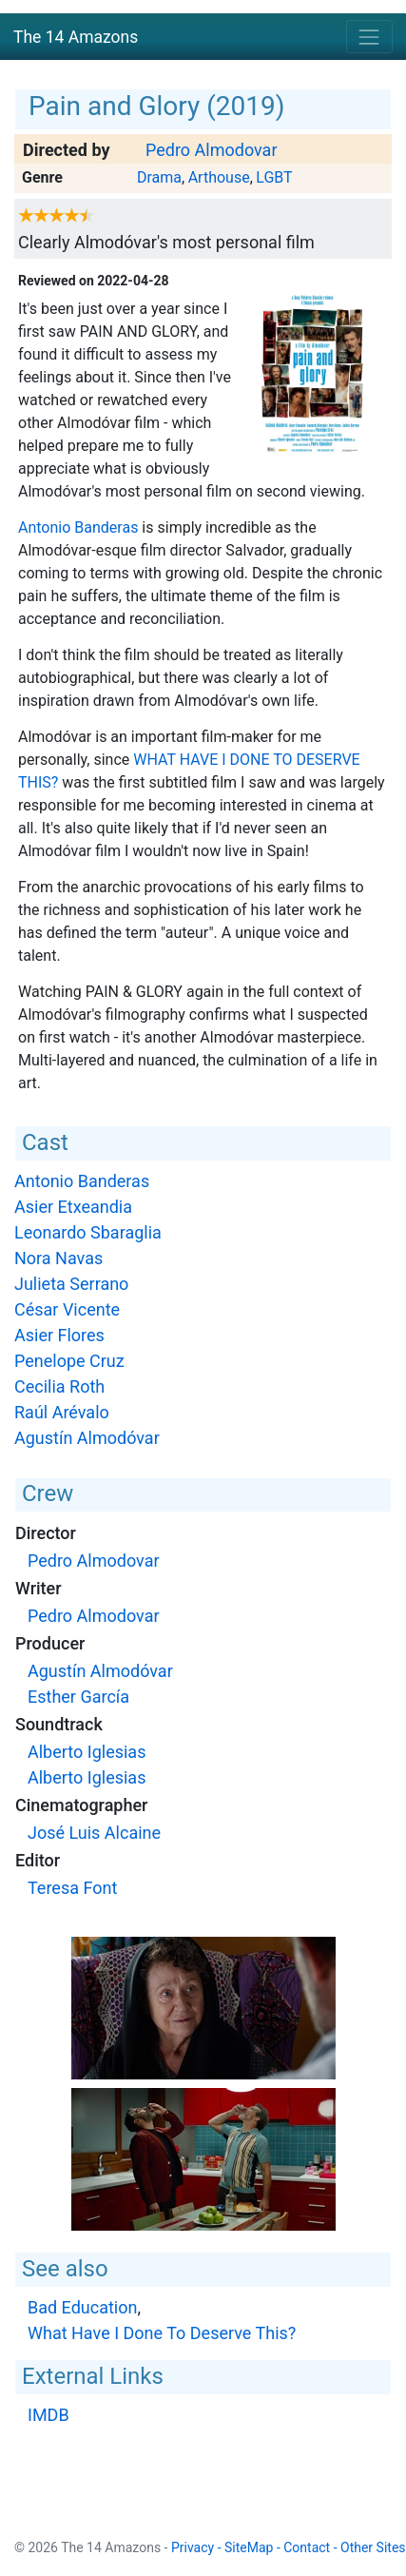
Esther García (78, 1697)
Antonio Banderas (78, 527)
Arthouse (219, 177)
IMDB (48, 2415)
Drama (159, 177)
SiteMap (248, 2547)
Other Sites (373, 2547)
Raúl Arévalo (61, 1412)
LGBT (274, 177)
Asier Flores (59, 1335)
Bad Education (82, 2307)
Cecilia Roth (59, 1386)
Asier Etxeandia (73, 1207)
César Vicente (67, 1309)
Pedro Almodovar (211, 150)
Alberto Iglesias (86, 1752)
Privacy (192, 2547)
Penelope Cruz (69, 1361)
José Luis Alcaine (94, 1833)
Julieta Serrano (71, 1284)
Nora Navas (58, 1258)
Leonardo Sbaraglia (88, 1232)
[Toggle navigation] (369, 36)
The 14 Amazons (75, 37)
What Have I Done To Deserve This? (162, 2333)
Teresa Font (72, 1888)
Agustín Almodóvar (87, 1438)
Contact (306, 2547)
